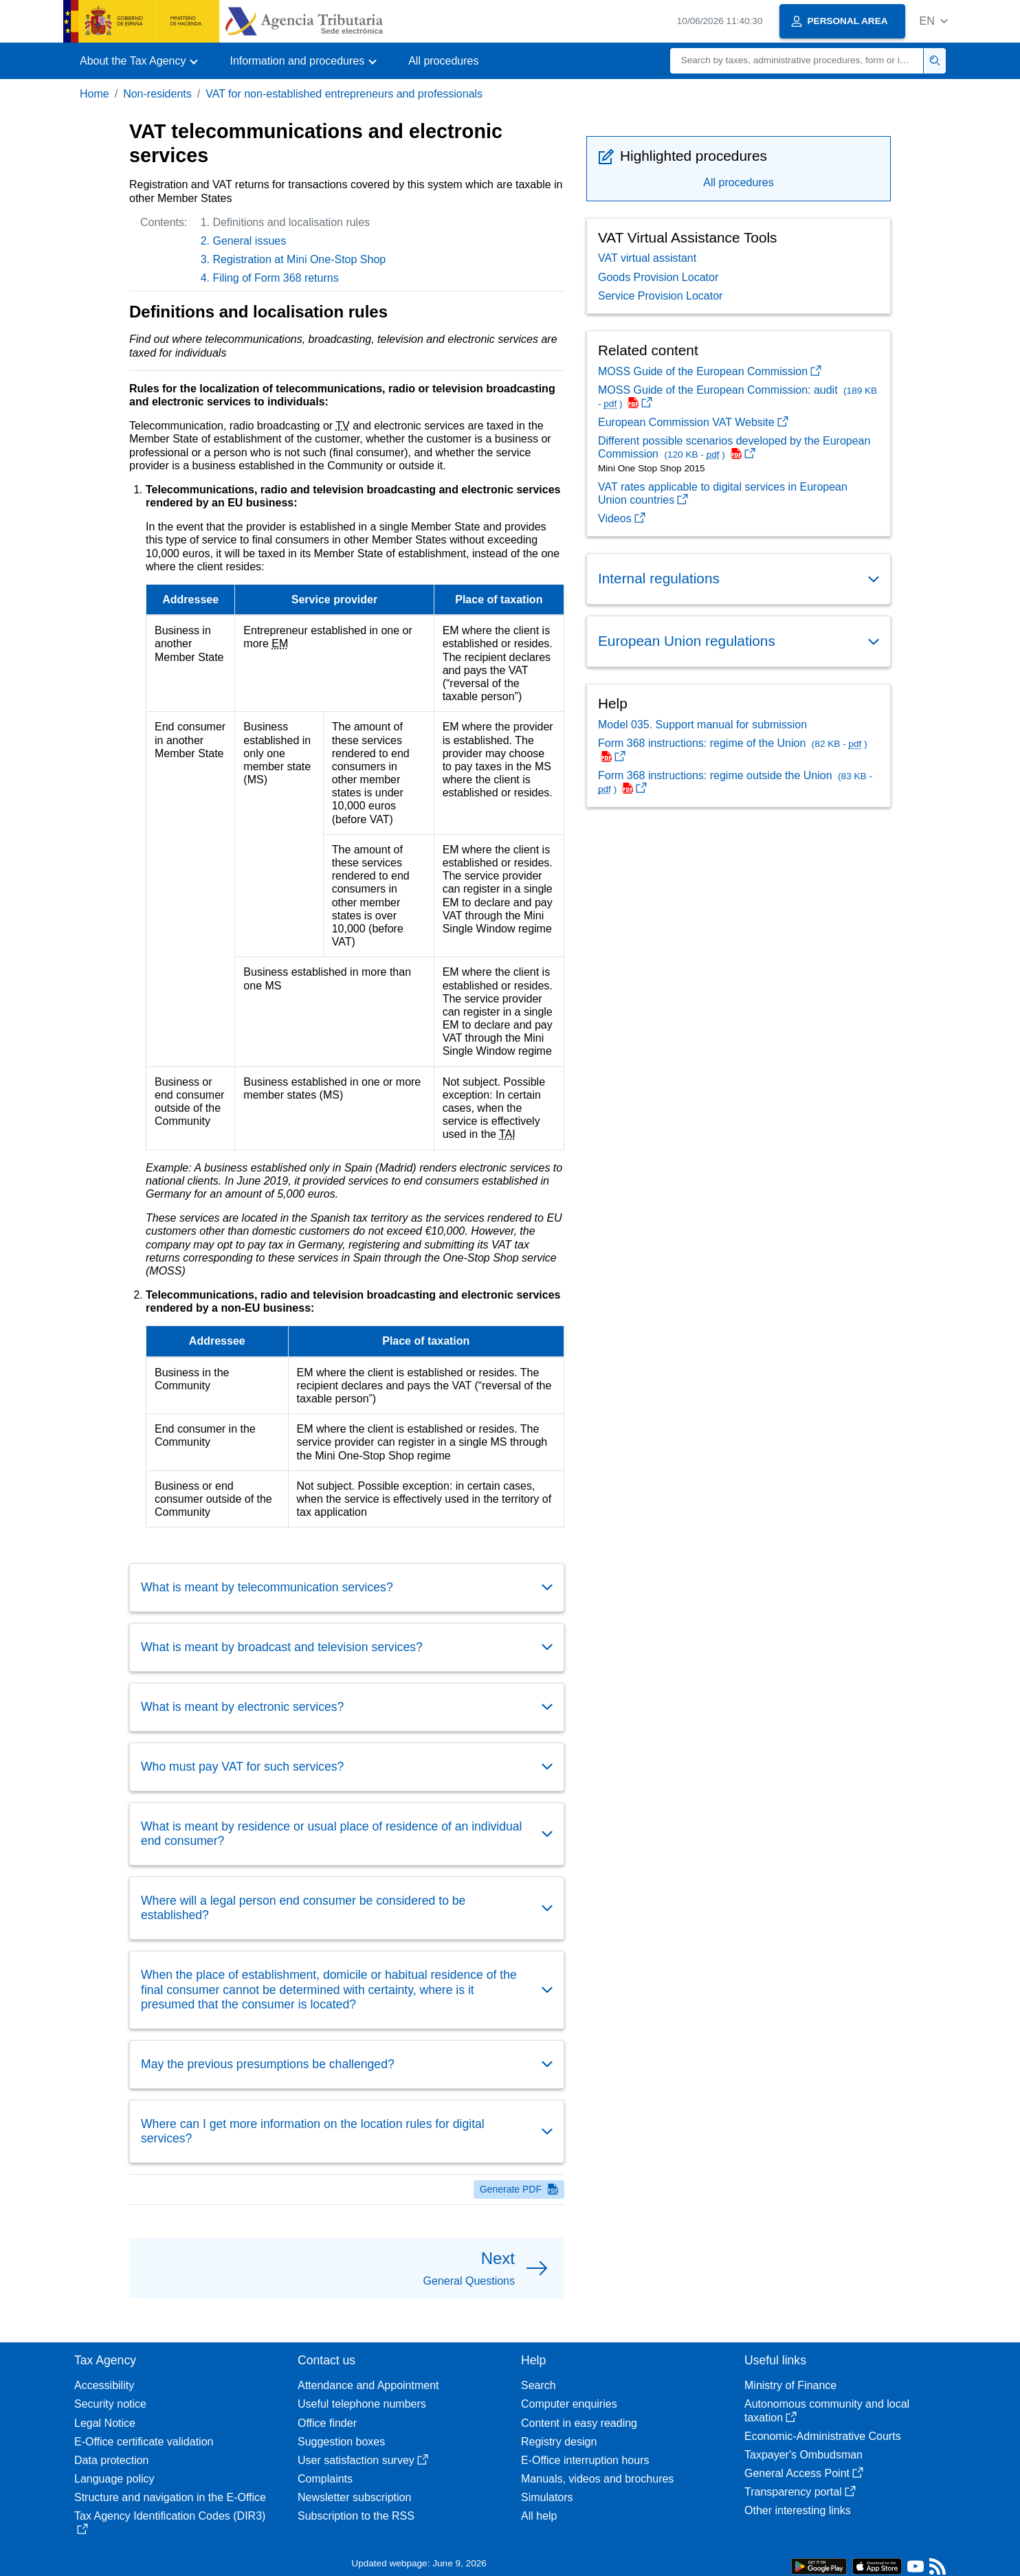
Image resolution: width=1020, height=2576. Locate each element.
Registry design (559, 2442)
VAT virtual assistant (647, 258)
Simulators (547, 2497)
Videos (621, 518)
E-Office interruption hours (585, 2460)
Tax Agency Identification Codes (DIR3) (169, 2522)
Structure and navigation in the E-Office (170, 2497)
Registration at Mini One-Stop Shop (299, 259)
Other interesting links (797, 2510)
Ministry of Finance (790, 2385)
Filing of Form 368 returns (276, 278)
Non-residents (157, 94)
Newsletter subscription (354, 2497)
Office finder (327, 2423)
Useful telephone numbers (362, 2404)
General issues (250, 241)
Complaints (325, 2479)
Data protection (111, 2460)
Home (94, 94)
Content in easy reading (579, 2423)
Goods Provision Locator (658, 277)
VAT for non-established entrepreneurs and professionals (344, 94)
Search (538, 2385)
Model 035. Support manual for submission (702, 724)
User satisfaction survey (363, 2460)
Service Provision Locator (660, 296)
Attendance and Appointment (368, 2385)
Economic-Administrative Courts (822, 2436)
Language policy (114, 2479)
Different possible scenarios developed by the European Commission (734, 447)
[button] (934, 20)
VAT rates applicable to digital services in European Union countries (722, 493)
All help (539, 2516)
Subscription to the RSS (356, 2516)
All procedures (443, 61)
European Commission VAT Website (693, 422)
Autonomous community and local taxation (826, 2410)
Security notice (110, 2404)
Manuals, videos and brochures (597, 2479)
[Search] (797, 61)
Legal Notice (104, 2423)
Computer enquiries (569, 2404)
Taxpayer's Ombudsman (803, 2455)
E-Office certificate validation (143, 2442)
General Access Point (803, 2473)
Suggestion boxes (341, 2442)
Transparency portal (800, 2492)
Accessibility (104, 2385)
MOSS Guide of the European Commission (709, 371)
